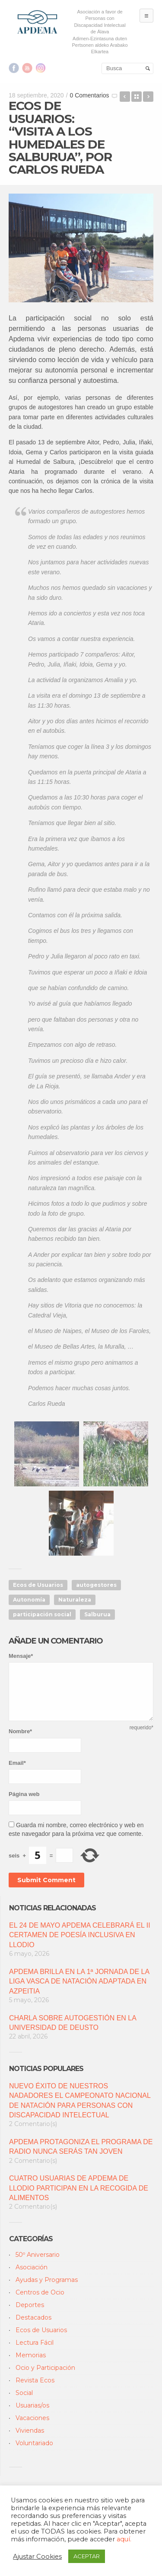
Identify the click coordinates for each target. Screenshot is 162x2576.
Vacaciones (32, 2418)
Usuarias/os (32, 2405)
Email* (17, 1763)
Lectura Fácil (35, 2342)
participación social (42, 1614)
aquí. (124, 2539)
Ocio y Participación (45, 2368)
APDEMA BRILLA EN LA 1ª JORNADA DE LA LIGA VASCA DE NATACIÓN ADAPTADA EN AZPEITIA (79, 1981)
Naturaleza (74, 1599)
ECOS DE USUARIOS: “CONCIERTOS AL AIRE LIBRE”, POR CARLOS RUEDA (148, 96)
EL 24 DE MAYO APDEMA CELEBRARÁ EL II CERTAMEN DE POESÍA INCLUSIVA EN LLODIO (79, 1935)
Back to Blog (136, 96)
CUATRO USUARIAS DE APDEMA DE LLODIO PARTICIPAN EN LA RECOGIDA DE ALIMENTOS (78, 2188)
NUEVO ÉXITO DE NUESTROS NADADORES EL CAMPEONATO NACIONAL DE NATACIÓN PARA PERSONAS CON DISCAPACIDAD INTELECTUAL (79, 2100)
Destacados (33, 2317)
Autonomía (29, 1599)
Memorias (31, 2355)
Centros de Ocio (40, 2292)
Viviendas (30, 2430)
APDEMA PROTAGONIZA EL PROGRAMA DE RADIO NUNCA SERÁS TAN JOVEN (81, 2146)
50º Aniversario (38, 2255)
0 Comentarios (89, 95)
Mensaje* (21, 1656)
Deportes (30, 2305)
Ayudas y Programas (47, 2280)
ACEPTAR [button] (86, 2556)
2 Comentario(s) (33, 2124)
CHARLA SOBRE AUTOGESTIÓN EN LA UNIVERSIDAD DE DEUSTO (72, 2022)
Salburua (97, 1614)
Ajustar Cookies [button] (37, 2556)
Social (24, 2393)
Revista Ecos (35, 2380)
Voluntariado (34, 2443)
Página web (24, 1794)
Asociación (32, 2267)
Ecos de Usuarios (38, 1585)
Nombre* (20, 1731)
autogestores (96, 1585)
